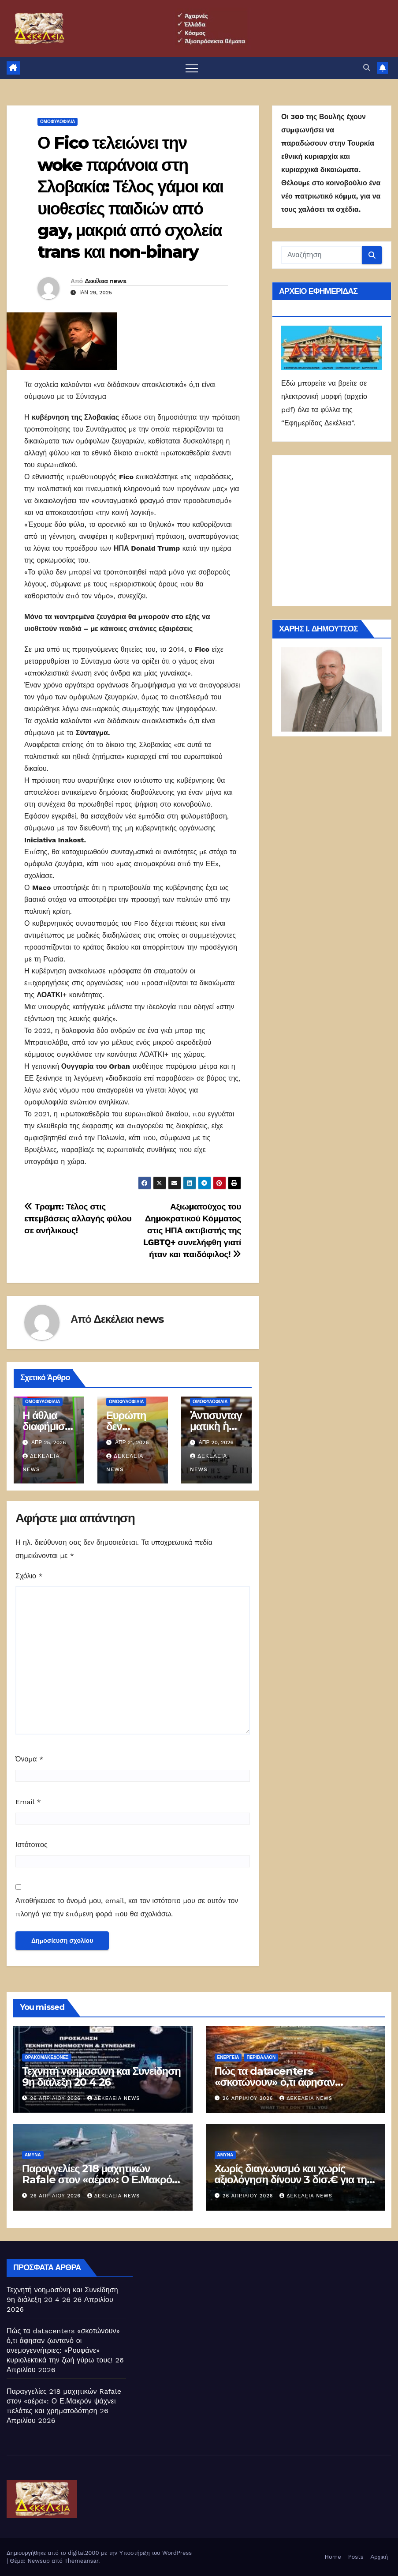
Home (333, 2556)
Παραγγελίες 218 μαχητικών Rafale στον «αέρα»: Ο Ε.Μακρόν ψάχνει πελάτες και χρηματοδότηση (64, 2401)
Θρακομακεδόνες (47, 2057)
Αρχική (379, 2556)
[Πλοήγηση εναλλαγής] (192, 67)
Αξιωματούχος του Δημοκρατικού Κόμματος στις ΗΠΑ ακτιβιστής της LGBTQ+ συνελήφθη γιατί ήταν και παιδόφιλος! (192, 1230)
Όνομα (29, 1759)
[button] (366, 68)
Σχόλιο (29, 1576)
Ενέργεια (228, 2057)
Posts (356, 2556)
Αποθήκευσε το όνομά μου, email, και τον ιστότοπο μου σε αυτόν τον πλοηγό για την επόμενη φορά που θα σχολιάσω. (126, 1907)
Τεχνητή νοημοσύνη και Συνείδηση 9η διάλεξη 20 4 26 (101, 2076)
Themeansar (81, 2560)
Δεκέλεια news (105, 281)
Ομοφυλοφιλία (57, 121)
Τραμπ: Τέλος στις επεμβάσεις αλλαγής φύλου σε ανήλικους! (77, 1218)
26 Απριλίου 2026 (56, 2098)
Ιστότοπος (31, 1844)
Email (28, 1802)
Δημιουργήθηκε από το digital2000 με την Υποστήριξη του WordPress (99, 2553)
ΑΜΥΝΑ (33, 2154)
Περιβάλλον (260, 2057)
